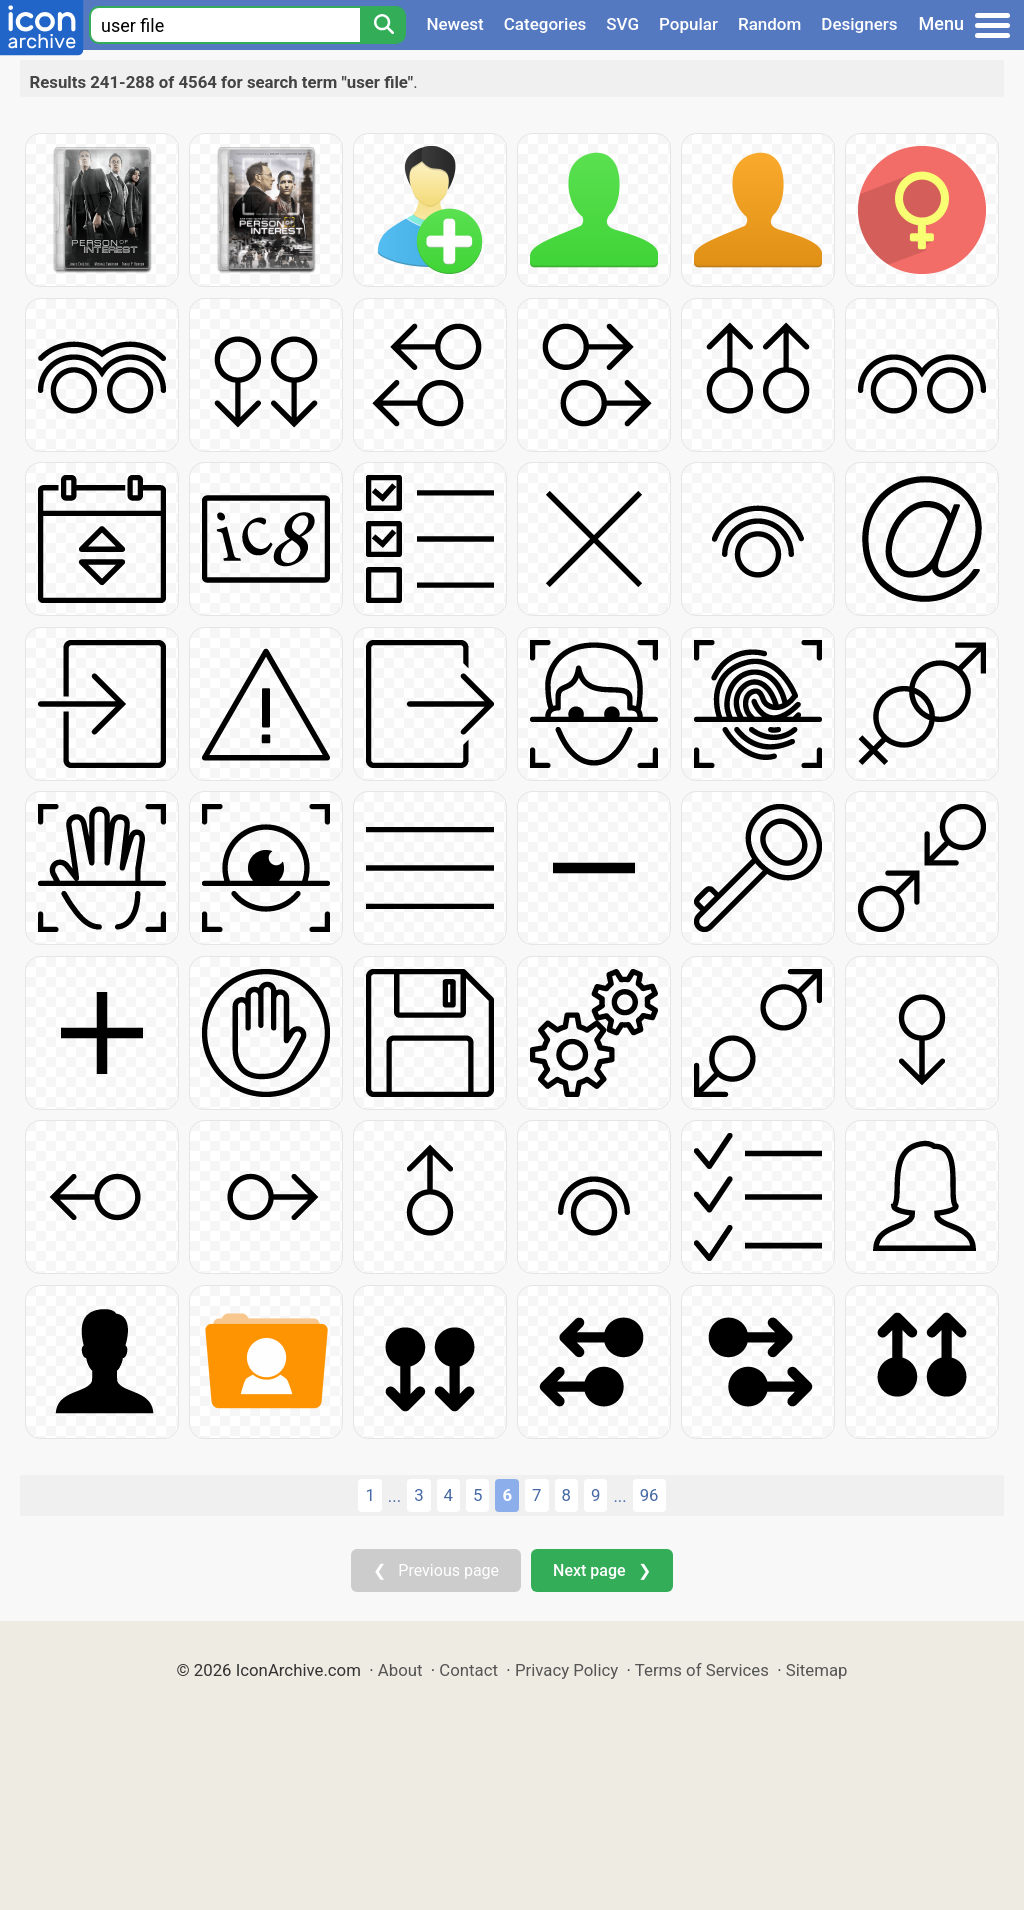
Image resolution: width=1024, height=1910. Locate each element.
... (394, 1496)
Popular (688, 24)
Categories (545, 24)
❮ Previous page (436, 1570)
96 (649, 1495)
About (400, 1670)
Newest (454, 24)
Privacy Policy (566, 1670)
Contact (468, 1670)
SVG (622, 24)
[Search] (383, 25)
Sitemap (817, 1670)
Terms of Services (702, 1670)
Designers (859, 24)
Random (769, 24)
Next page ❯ (601, 1570)
